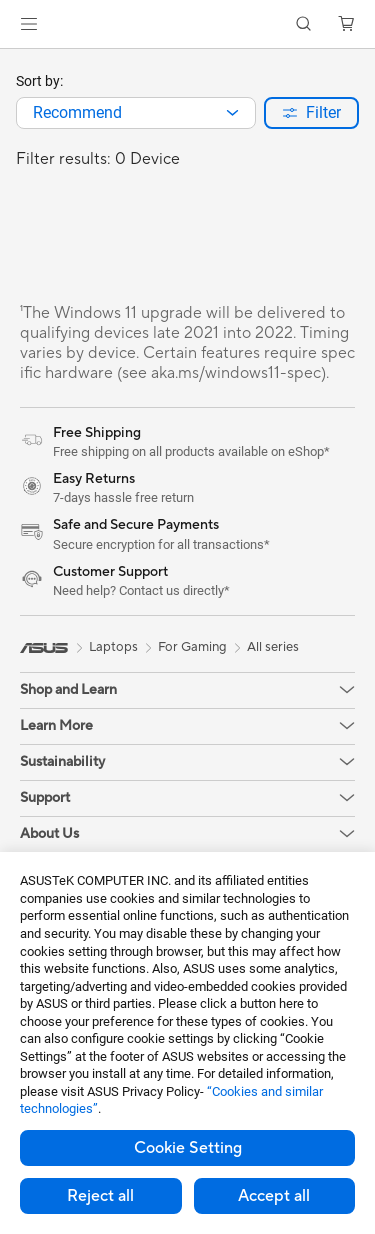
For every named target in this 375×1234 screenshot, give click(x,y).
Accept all (274, 1196)
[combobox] (136, 113)
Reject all (100, 1196)
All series (273, 647)
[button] (29, 24)
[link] (187, 24)
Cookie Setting (188, 1148)
